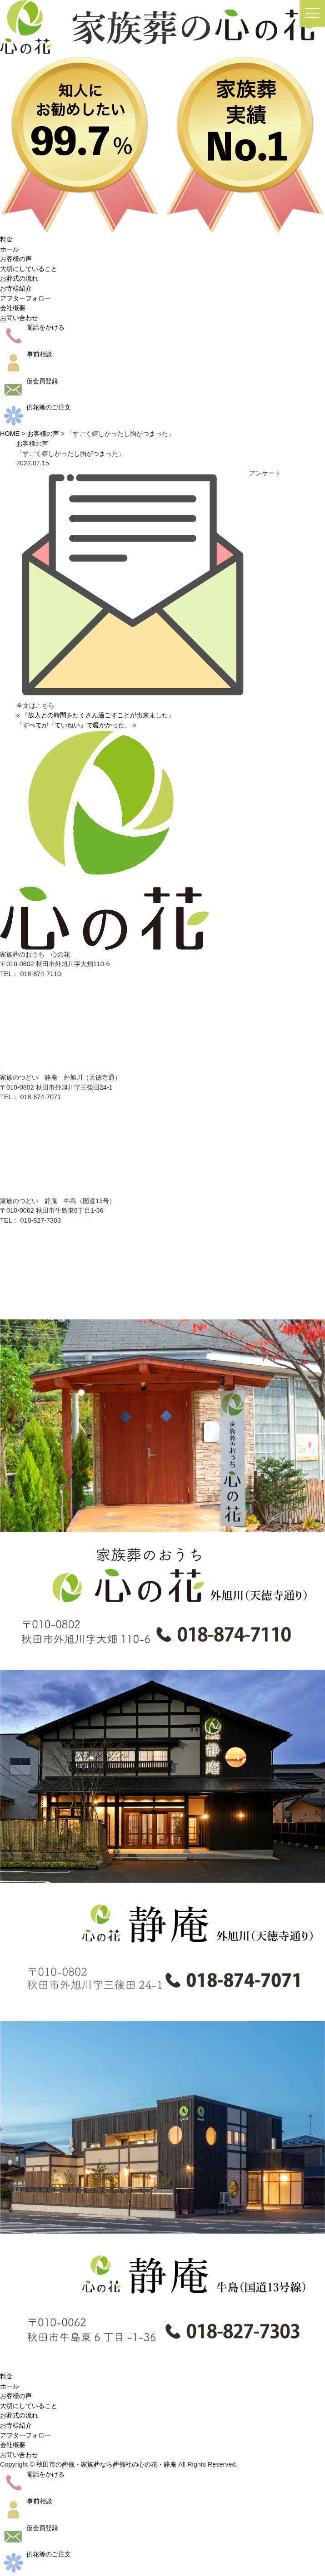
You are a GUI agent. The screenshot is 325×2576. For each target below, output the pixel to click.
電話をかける (32, 327)
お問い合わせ (19, 317)
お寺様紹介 (16, 288)
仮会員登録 (29, 381)
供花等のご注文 (35, 407)
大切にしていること (28, 268)
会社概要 (12, 307)
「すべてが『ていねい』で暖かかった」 (73, 725)
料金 (6, 239)
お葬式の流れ (19, 278)
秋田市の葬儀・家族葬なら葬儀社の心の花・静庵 (106, 2464)
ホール (9, 249)
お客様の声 (16, 258)
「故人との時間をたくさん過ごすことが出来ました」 (98, 715)
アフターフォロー (25, 298)
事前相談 (26, 354)
